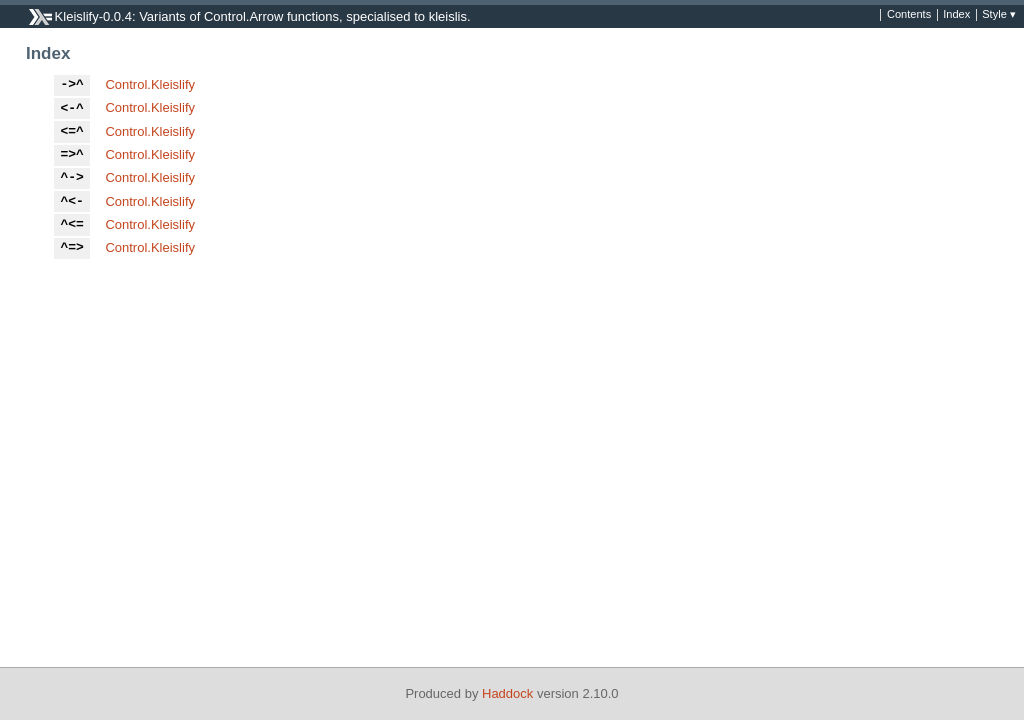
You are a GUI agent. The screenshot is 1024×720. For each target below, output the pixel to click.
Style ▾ (999, 15)
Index (956, 15)
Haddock (507, 693)
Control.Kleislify (150, 84)
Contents (909, 15)
